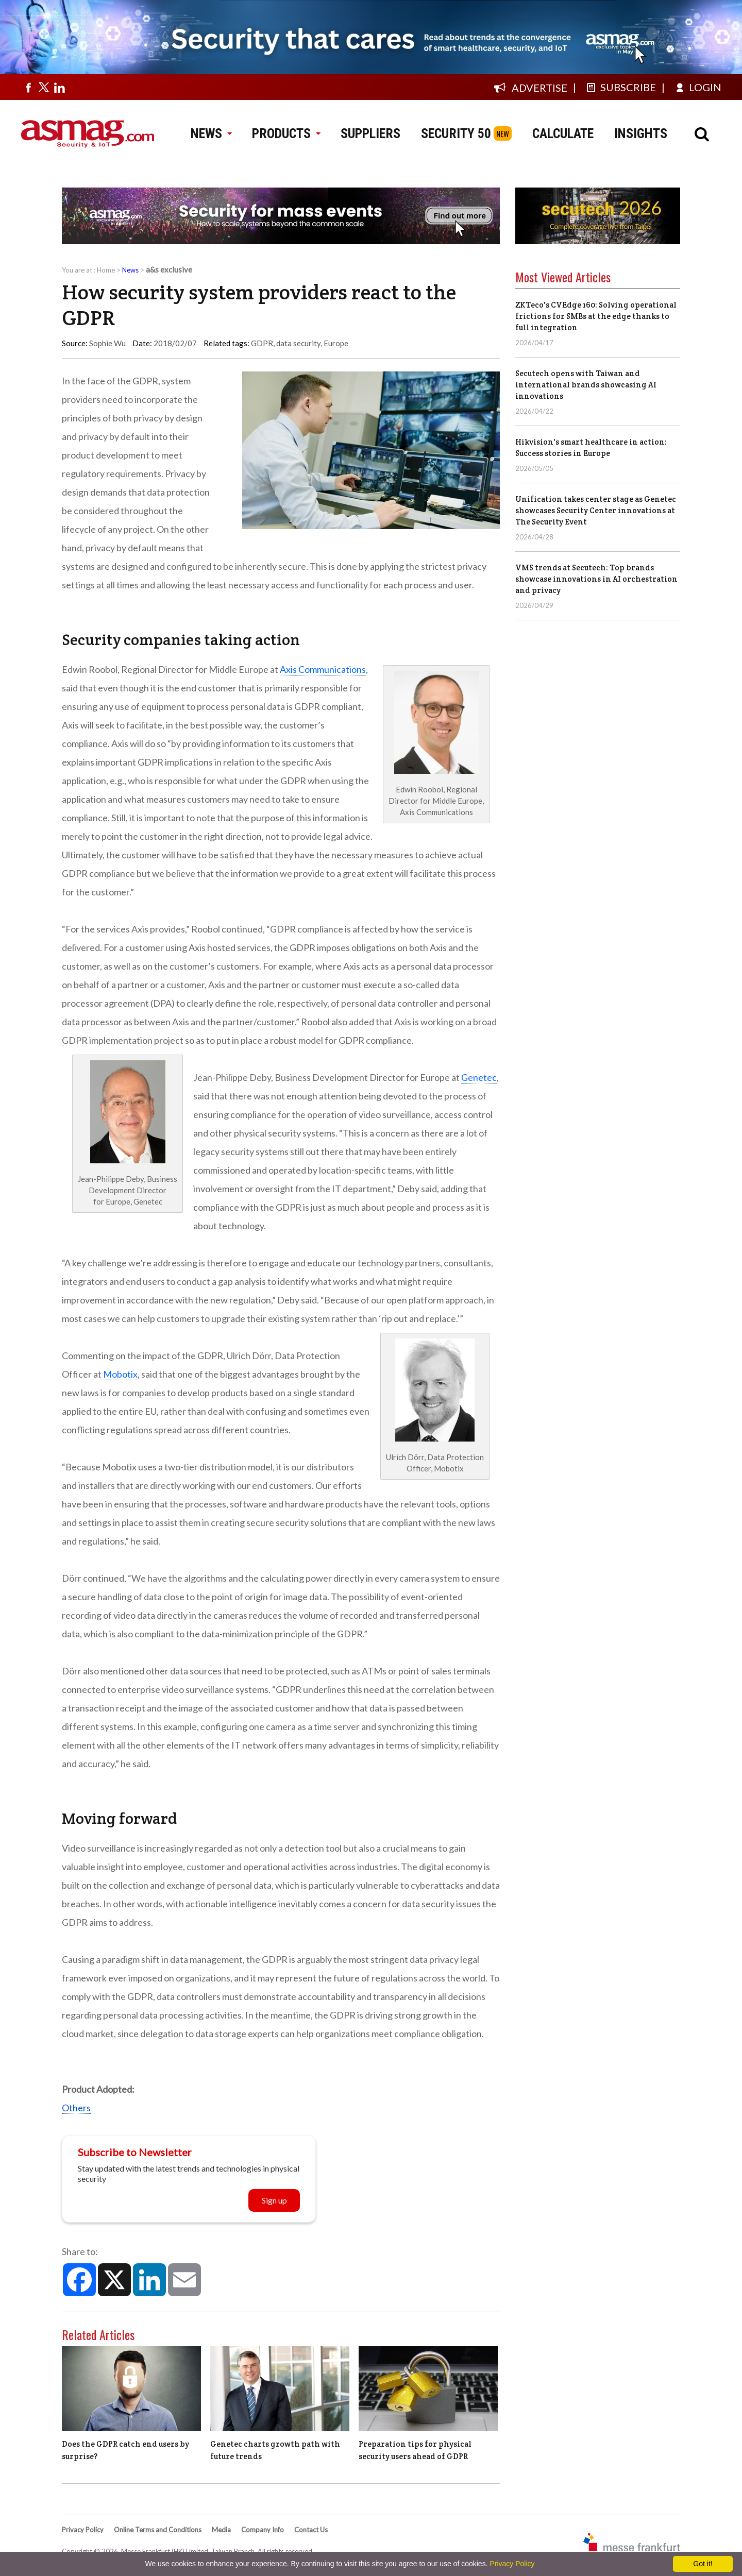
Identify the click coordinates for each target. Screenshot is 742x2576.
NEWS (211, 133)
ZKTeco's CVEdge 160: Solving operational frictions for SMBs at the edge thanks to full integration (596, 316)
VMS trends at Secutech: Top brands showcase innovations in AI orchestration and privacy (596, 579)
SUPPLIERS (370, 133)
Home (106, 270)
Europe (336, 343)
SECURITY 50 (456, 133)
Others (76, 2107)
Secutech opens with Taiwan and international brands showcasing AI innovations (585, 384)
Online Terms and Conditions (157, 2530)
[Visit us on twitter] (43, 87)
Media (221, 2530)
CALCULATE (563, 133)
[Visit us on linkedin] (59, 87)
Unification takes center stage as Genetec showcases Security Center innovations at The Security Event (595, 510)
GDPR (262, 343)
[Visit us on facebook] (28, 87)
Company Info (262, 2530)
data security (298, 343)
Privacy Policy (83, 2530)
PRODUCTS (286, 133)
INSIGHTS (640, 133)
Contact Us (311, 2530)
